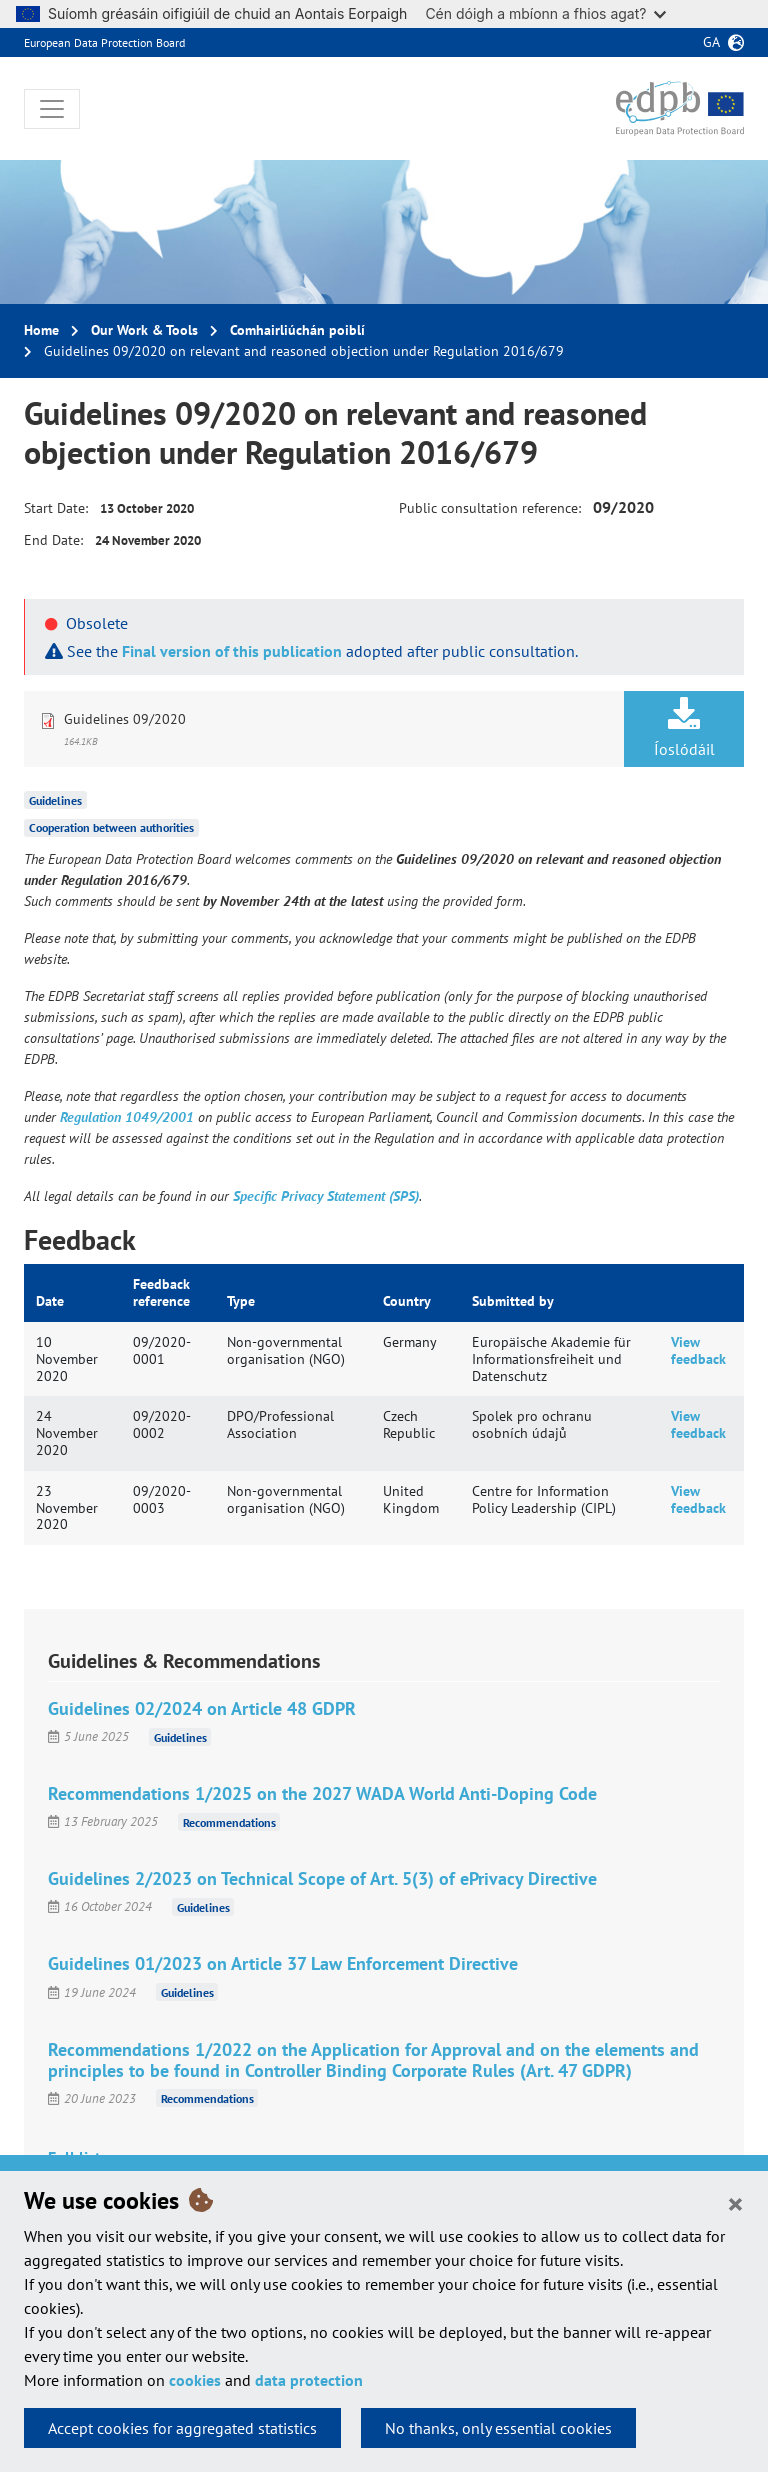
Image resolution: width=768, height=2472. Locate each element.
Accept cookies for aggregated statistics (182, 2428)
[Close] (735, 2203)
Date (50, 1301)
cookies (195, 2380)
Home (41, 330)
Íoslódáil (684, 728)
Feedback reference (161, 1292)
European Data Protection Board (104, 42)
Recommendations (229, 1821)
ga (711, 42)
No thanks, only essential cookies (498, 2428)
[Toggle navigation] (52, 109)
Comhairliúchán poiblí (297, 330)
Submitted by (513, 1301)
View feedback (698, 1350)
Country (407, 1301)
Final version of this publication (232, 651)
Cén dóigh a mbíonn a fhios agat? (545, 13)
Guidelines (55, 799)
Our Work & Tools (144, 330)
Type (241, 1301)
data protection (309, 2380)
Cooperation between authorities (111, 827)
